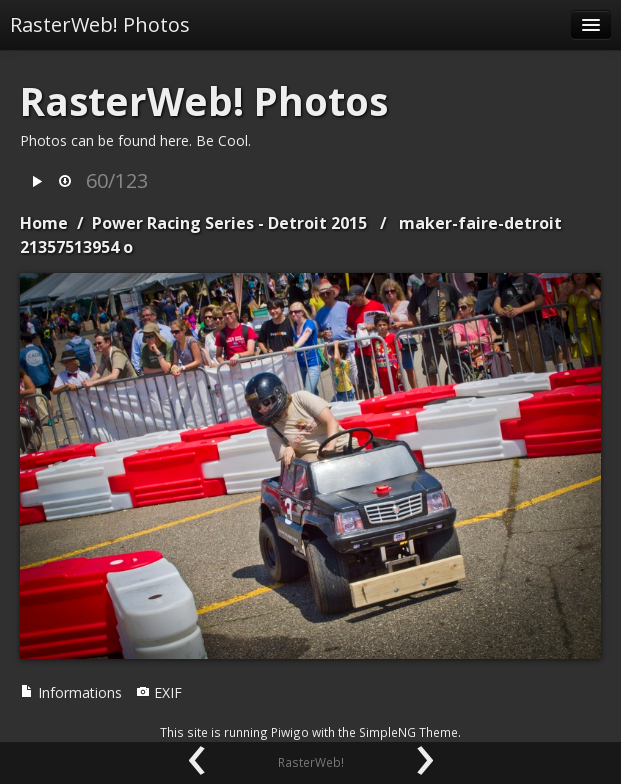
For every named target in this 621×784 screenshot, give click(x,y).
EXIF (159, 692)
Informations (71, 692)
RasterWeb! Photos (100, 24)
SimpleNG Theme (408, 732)
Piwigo (290, 732)
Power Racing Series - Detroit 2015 (229, 223)
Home (44, 223)
